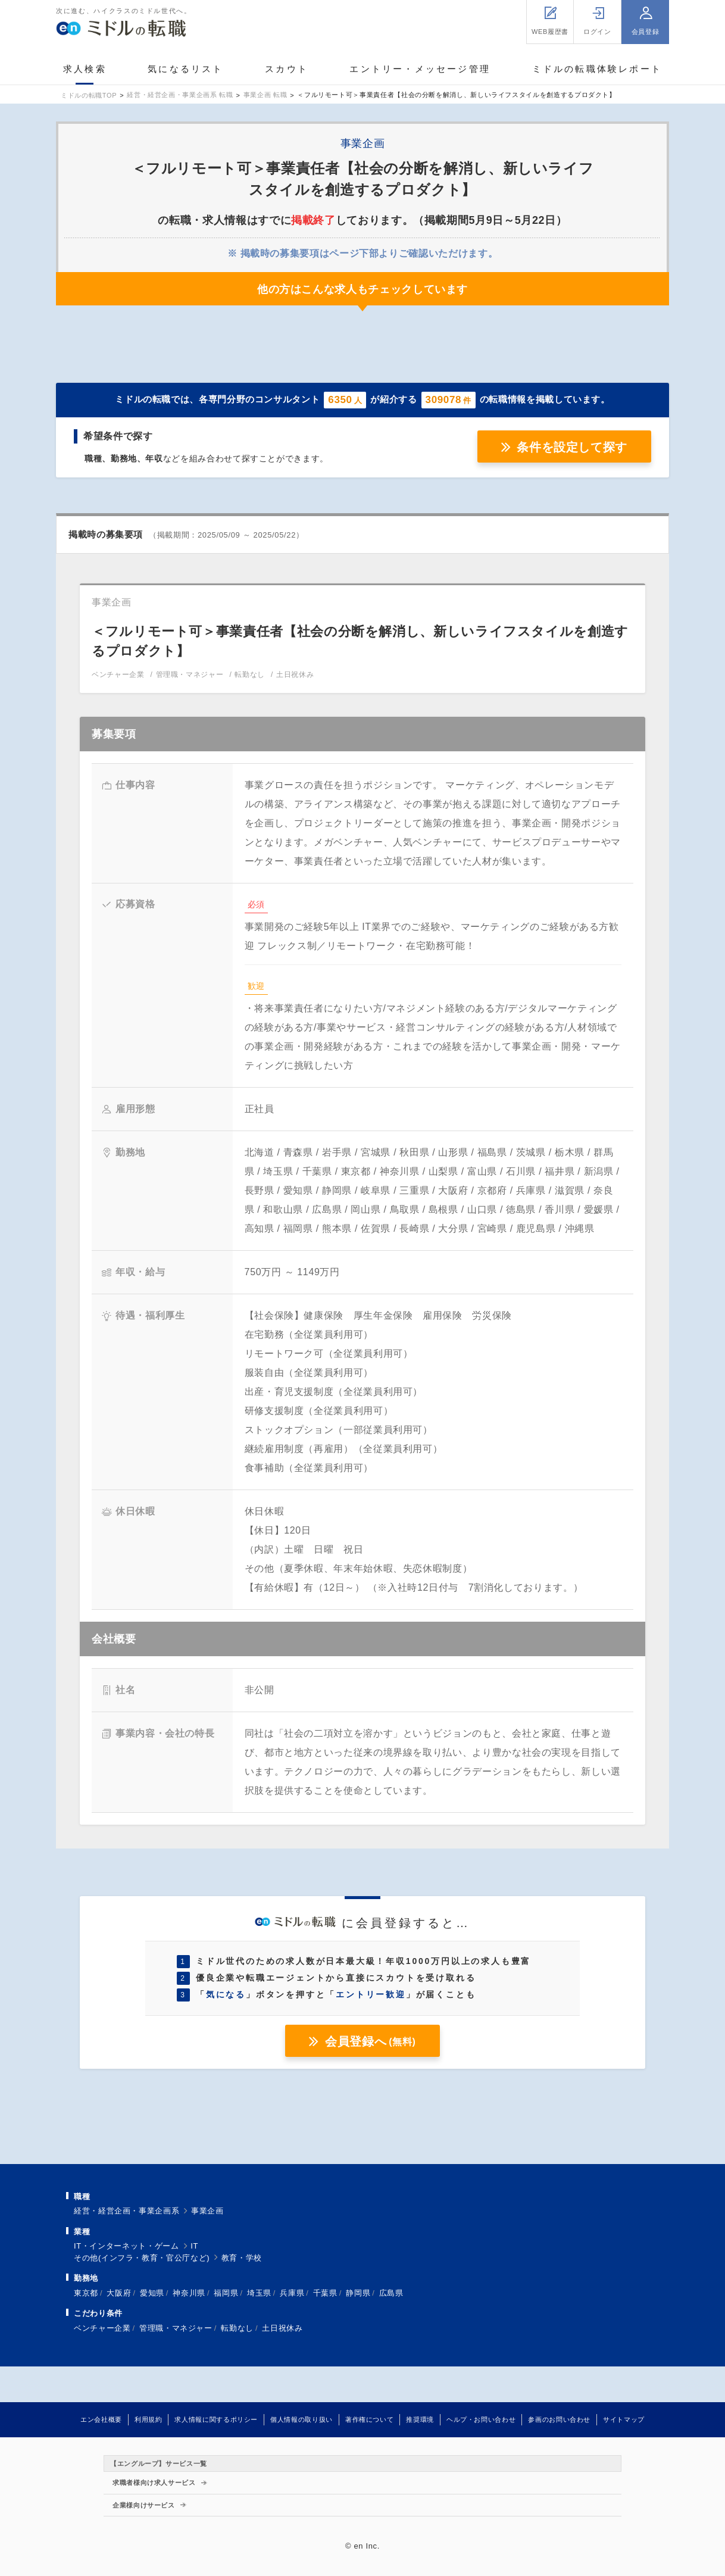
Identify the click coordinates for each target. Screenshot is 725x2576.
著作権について (369, 2419)
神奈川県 (189, 2292)
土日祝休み (282, 2328)
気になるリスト (185, 69)
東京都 (86, 2292)
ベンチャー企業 (102, 2328)
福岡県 (226, 2292)
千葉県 (325, 2292)
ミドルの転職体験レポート (597, 69)
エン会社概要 (101, 2419)
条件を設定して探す (572, 447)
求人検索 (85, 69)
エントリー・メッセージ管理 (419, 69)
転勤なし (237, 2328)
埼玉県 (259, 2292)
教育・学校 (241, 2257)
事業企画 (207, 2210)
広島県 (391, 2292)
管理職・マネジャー (175, 2328)
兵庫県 (292, 2292)
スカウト (286, 69)
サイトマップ (624, 2419)
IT (194, 2245)
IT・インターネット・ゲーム (126, 2245)
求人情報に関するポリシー (216, 2419)
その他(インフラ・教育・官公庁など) (142, 2257)
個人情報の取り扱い (301, 2419)
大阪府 (119, 2292)
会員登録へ (370, 2041)
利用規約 (148, 2419)
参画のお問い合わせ (559, 2419)
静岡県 (358, 2292)
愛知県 (152, 2292)
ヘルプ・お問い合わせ (480, 2419)
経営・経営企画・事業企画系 (126, 2210)
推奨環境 (420, 2419)
